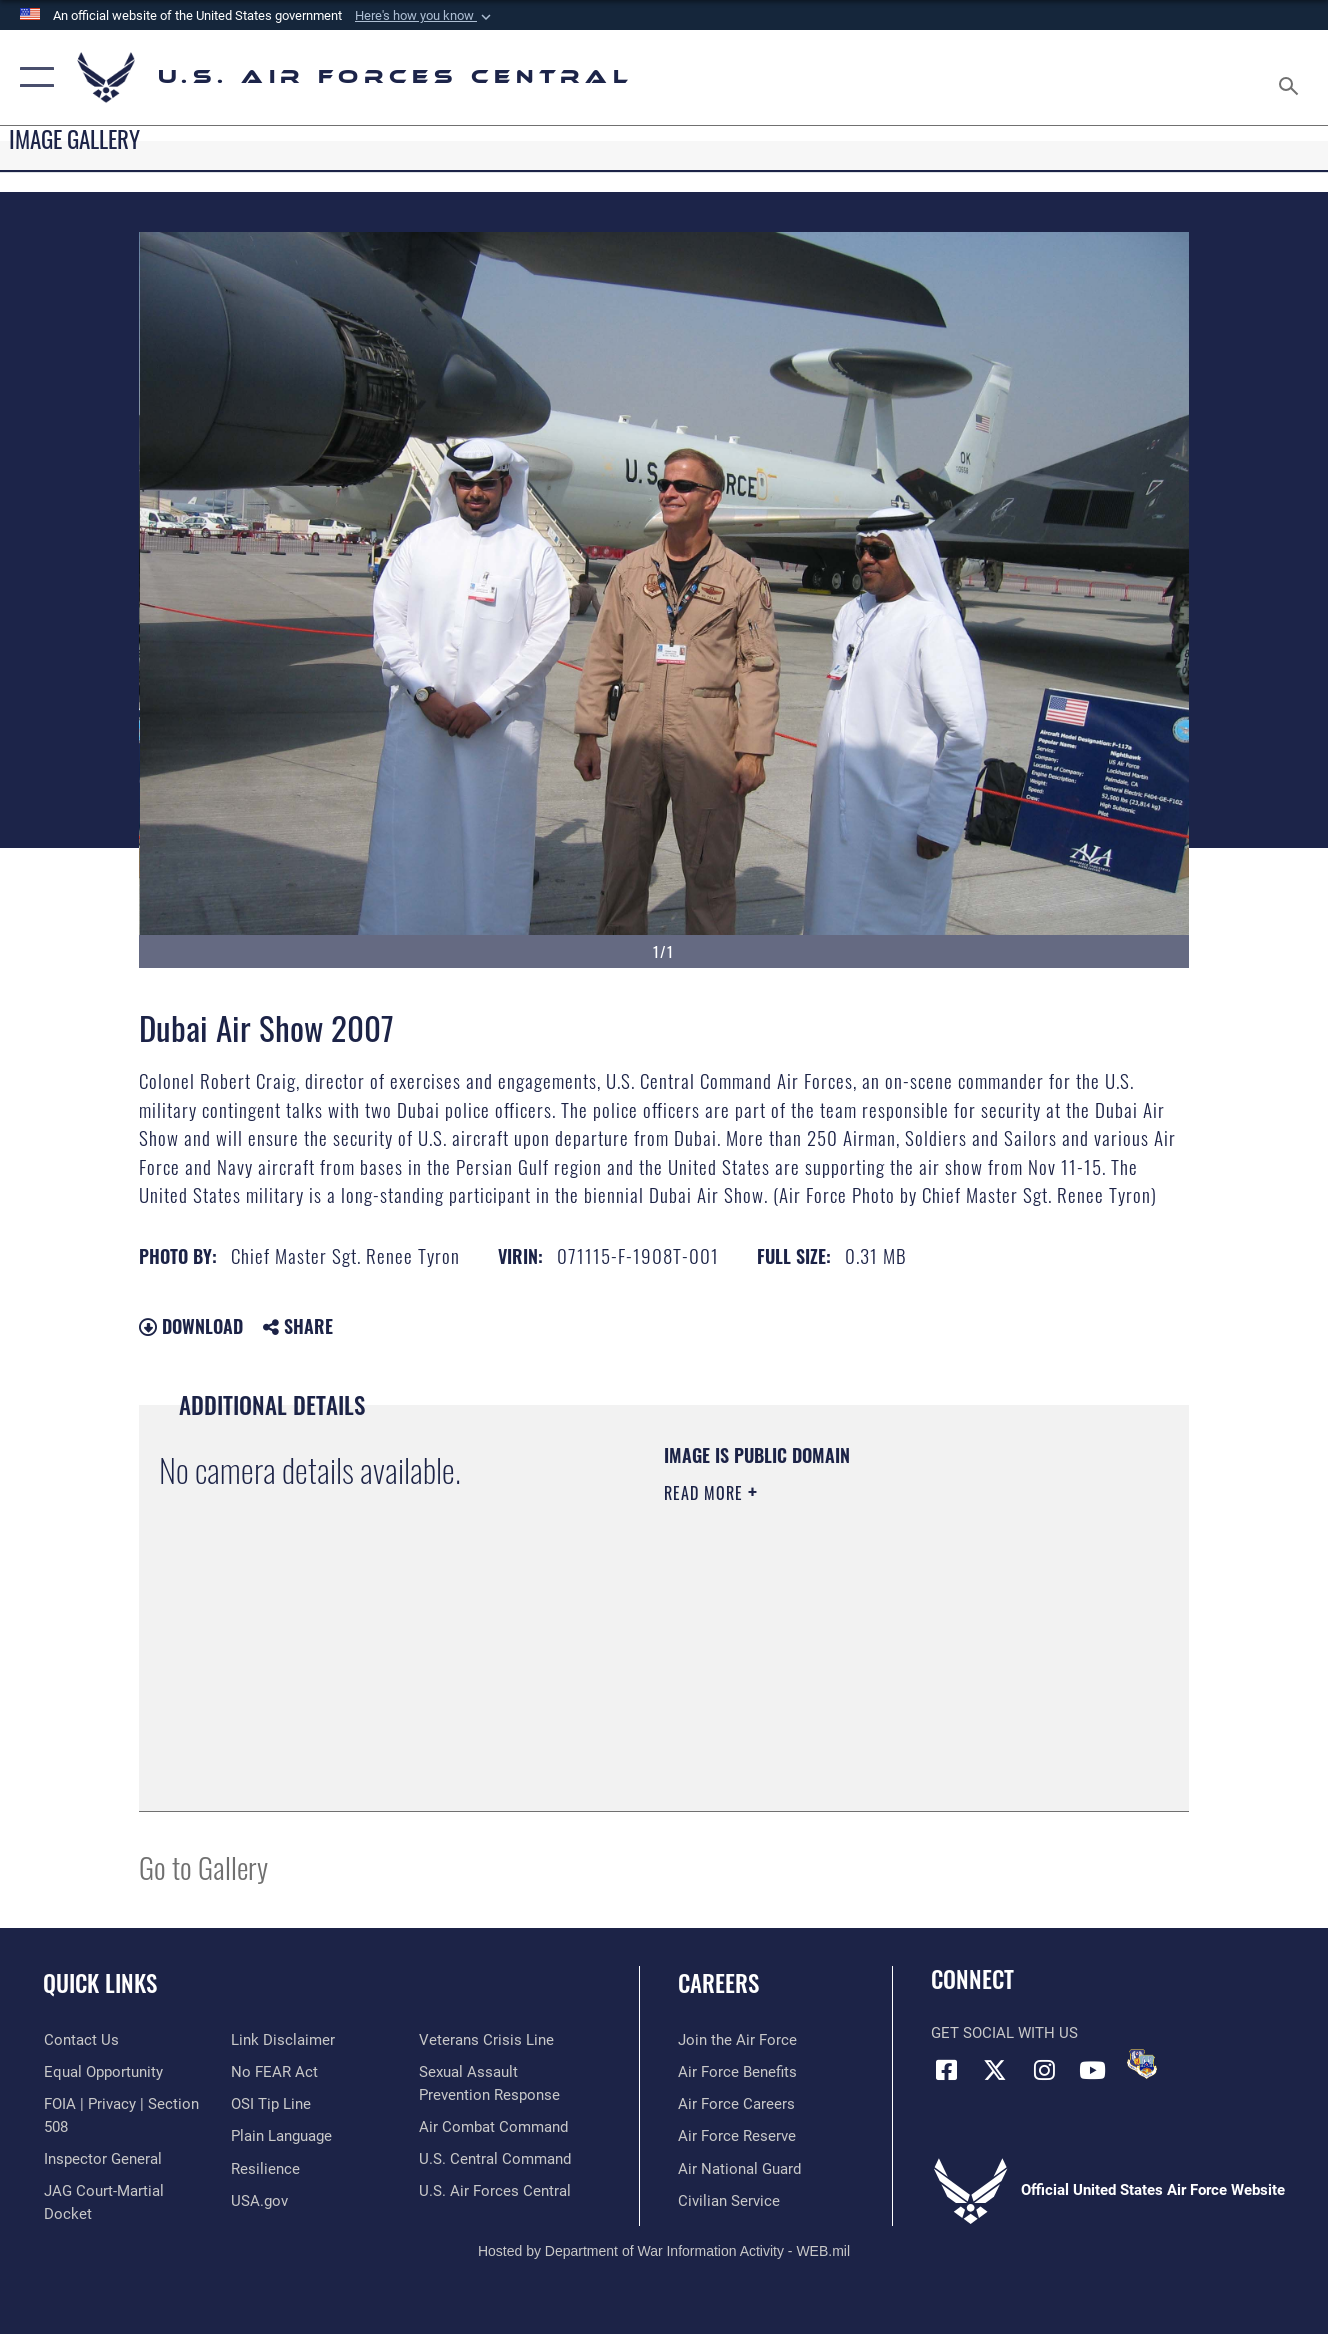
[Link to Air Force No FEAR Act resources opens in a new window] (274, 2072)
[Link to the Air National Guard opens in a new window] (739, 2169)
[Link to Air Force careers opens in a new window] (736, 2104)
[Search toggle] (1292, 77)
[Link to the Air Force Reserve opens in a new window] (737, 2136)
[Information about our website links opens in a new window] (283, 2040)
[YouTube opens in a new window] (1093, 2070)
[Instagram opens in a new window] (1044, 2070)
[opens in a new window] (281, 2136)
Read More (706, 1493)
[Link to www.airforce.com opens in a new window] (737, 2040)
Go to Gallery (203, 1866)
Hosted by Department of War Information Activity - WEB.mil (664, 2251)
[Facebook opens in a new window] (946, 2070)
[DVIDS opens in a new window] (1142, 2064)
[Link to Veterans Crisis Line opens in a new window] (486, 2040)
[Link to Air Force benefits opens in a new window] (737, 2072)
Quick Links (100, 1983)
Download (191, 1326)
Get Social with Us (1004, 2033)
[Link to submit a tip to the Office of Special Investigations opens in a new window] (271, 2104)
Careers (718, 1983)
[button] (425, 16)
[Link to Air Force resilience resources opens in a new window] (265, 2169)
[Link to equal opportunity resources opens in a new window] (102, 2072)
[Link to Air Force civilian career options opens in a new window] (729, 2201)
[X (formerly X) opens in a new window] (995, 2070)
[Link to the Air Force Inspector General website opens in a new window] (102, 2159)
